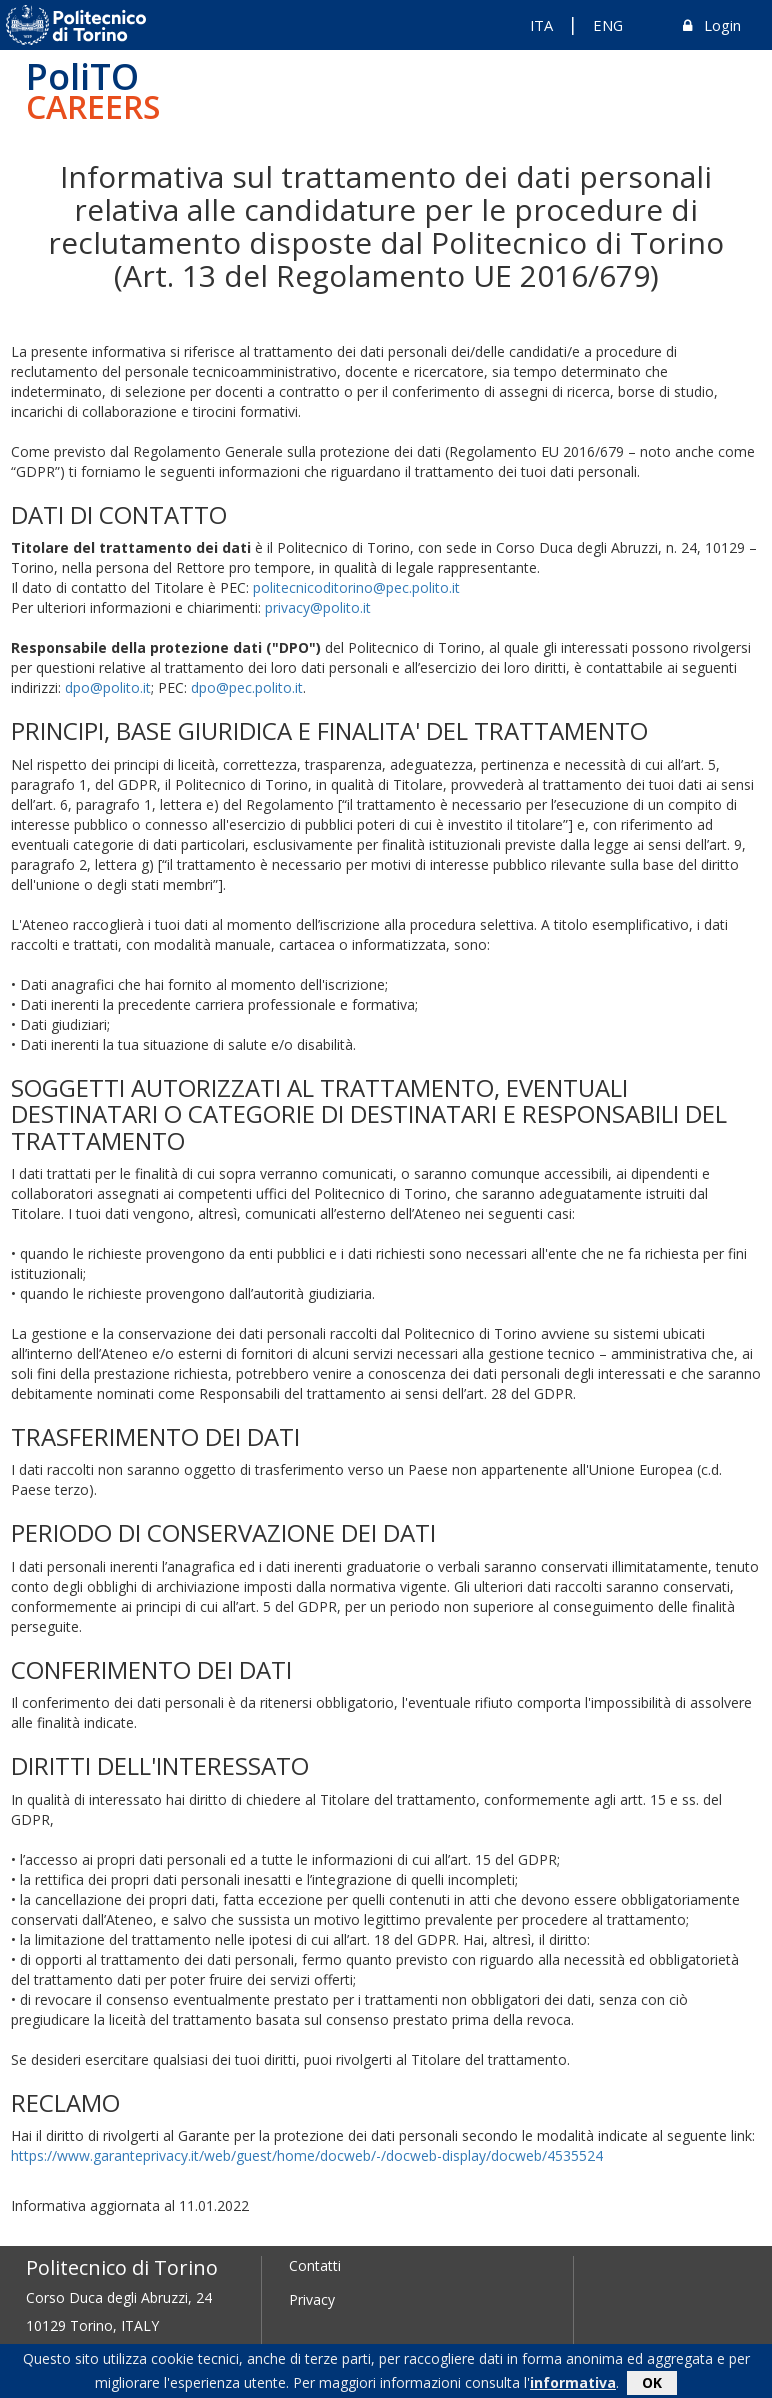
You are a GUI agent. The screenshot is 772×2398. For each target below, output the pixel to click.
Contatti (315, 2265)
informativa (573, 2385)
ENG (608, 25)
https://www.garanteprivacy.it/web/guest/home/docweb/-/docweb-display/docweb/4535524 (307, 2155)
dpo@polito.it (108, 687)
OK (652, 2385)
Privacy (312, 2299)
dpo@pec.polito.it (247, 687)
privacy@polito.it (318, 607)
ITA (541, 25)
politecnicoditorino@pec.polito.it (356, 587)
